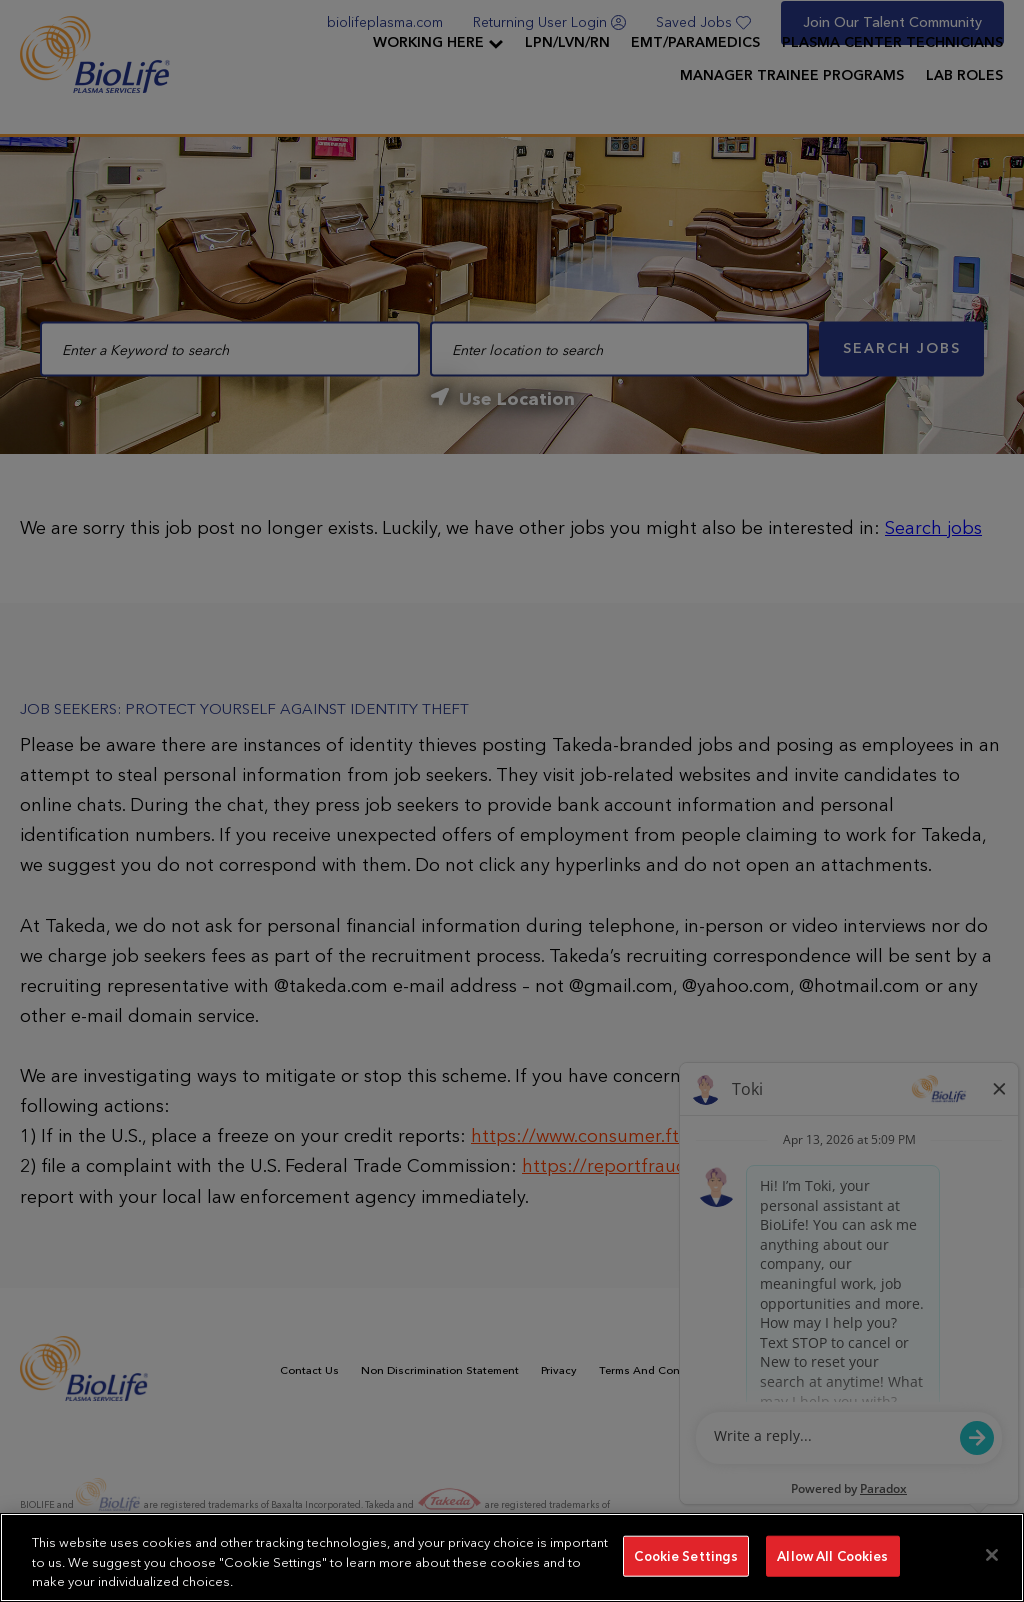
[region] (512, 1557)
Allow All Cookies (832, 1555)
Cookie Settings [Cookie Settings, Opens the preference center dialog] (686, 1555)
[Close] (992, 1555)
